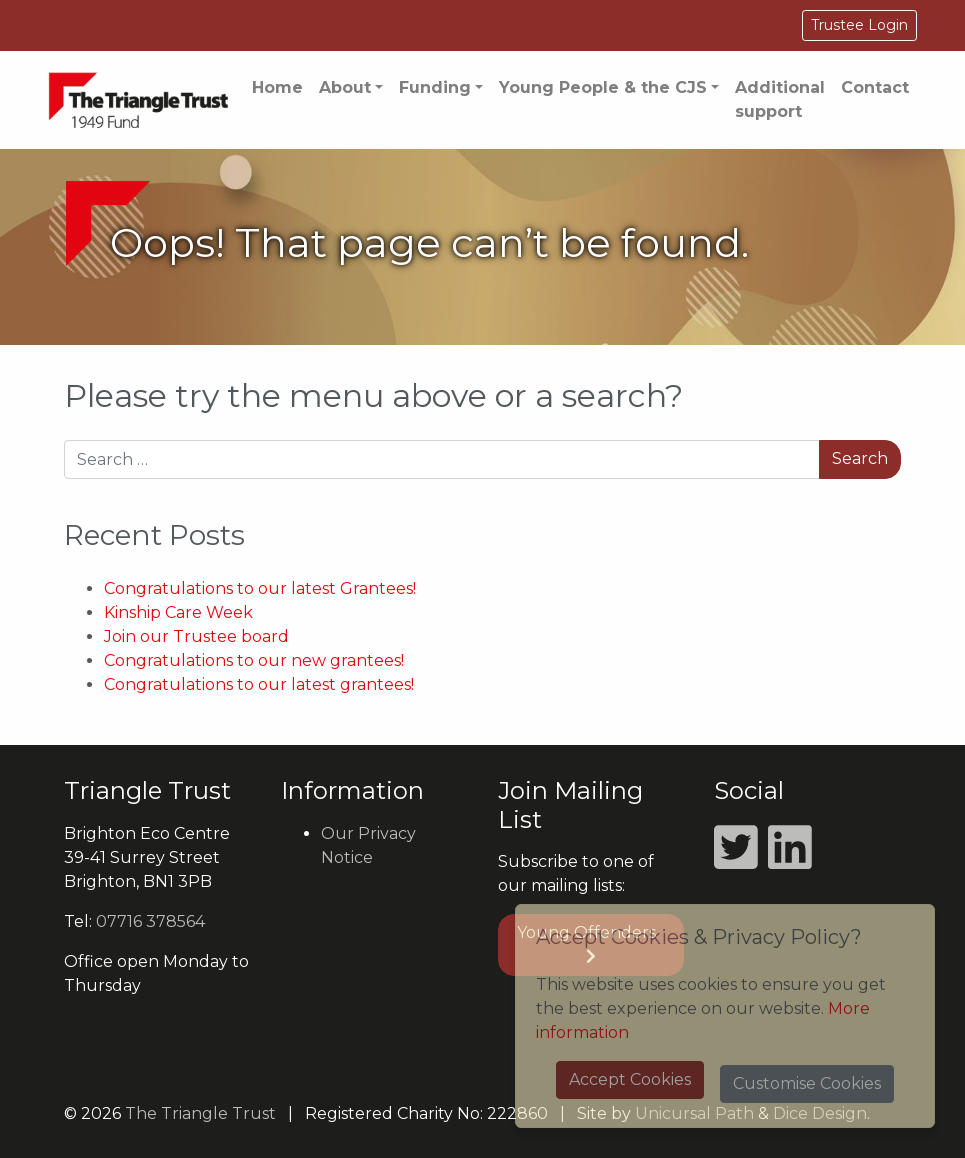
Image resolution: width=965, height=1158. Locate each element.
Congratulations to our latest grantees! (259, 684)
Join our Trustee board (196, 636)
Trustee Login (859, 25)
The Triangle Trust (200, 1113)
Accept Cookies (630, 1079)
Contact (875, 87)
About (345, 87)
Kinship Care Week (178, 612)
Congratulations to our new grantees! (254, 660)
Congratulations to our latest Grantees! (260, 588)
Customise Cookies (807, 1083)
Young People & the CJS (603, 87)
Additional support (780, 99)
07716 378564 (150, 921)
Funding (435, 87)
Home (277, 87)
